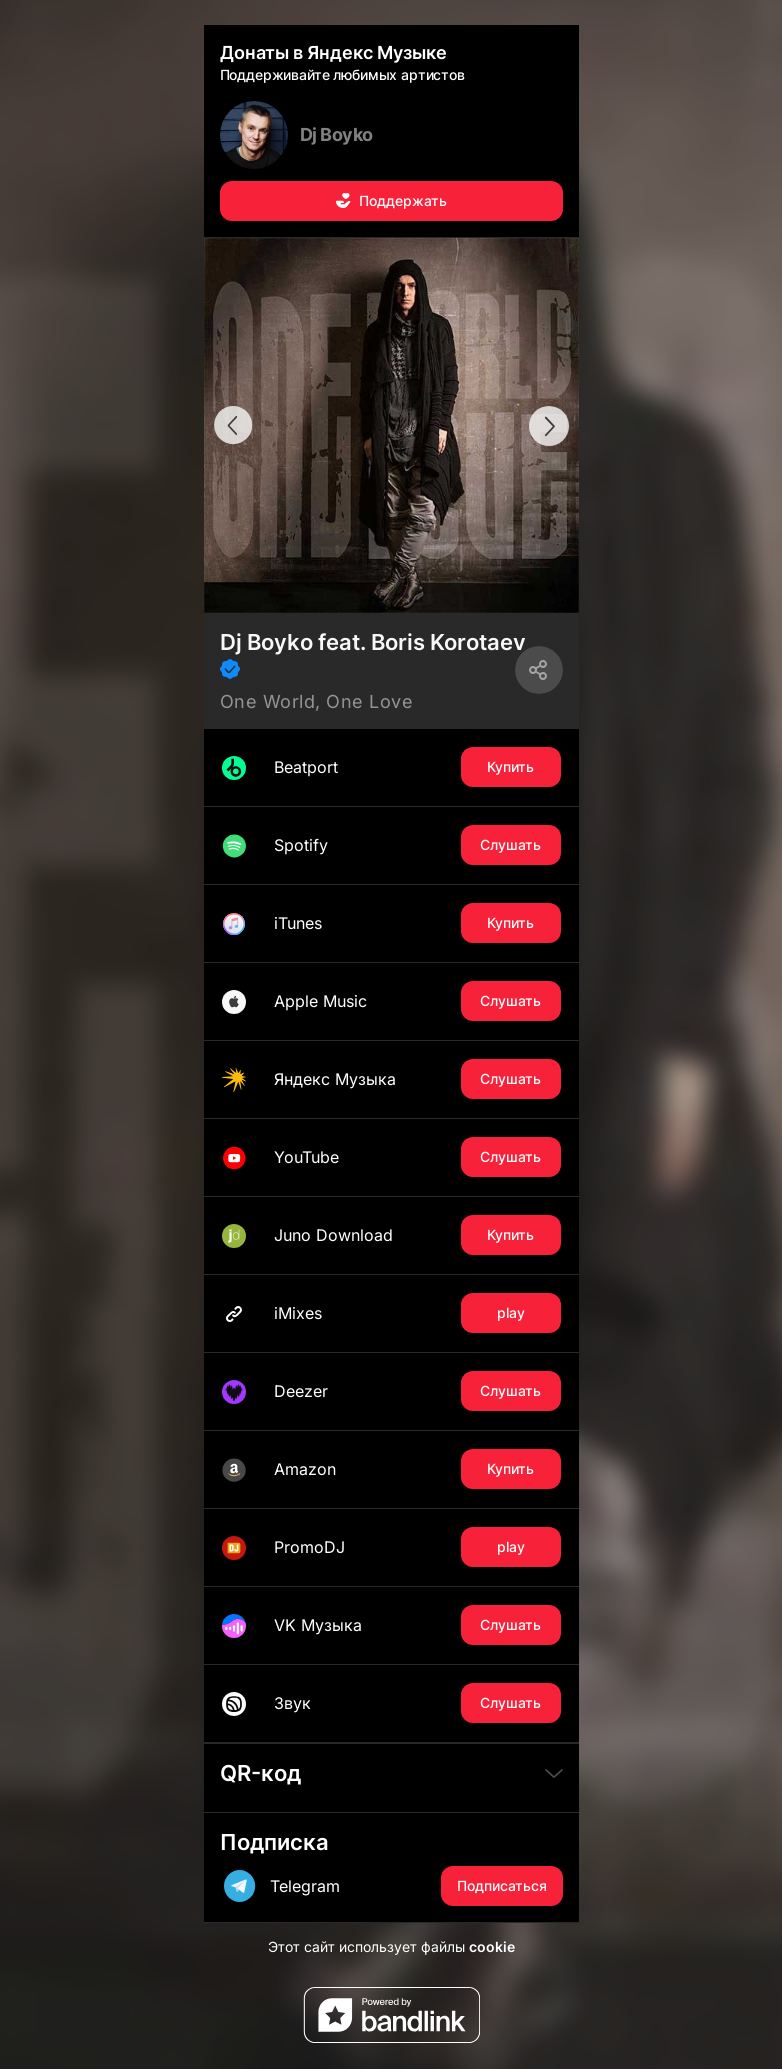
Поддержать (391, 200)
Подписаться (502, 1885)
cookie (492, 1946)
